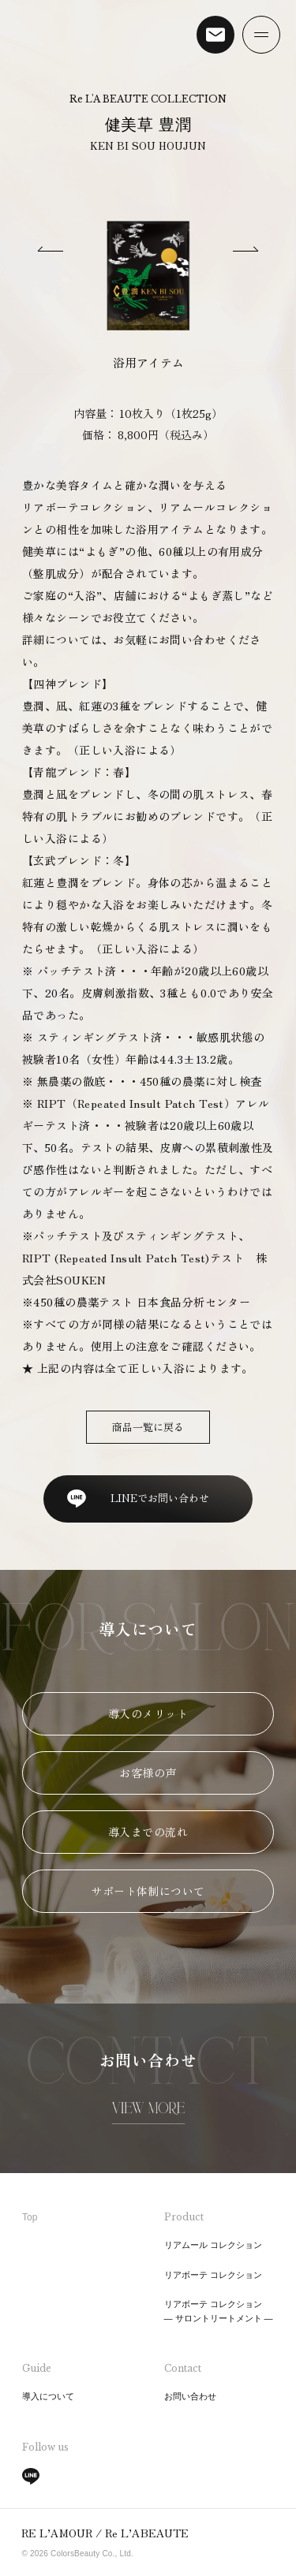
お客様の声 (147, 1772)
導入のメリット (148, 1713)
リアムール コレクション (213, 2245)
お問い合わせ (190, 2396)
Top (29, 2217)
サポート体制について (147, 1891)
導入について (48, 2396)
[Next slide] (245, 251)
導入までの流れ (148, 1832)
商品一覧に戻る (148, 1426)
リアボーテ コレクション (213, 2275)
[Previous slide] (50, 251)
